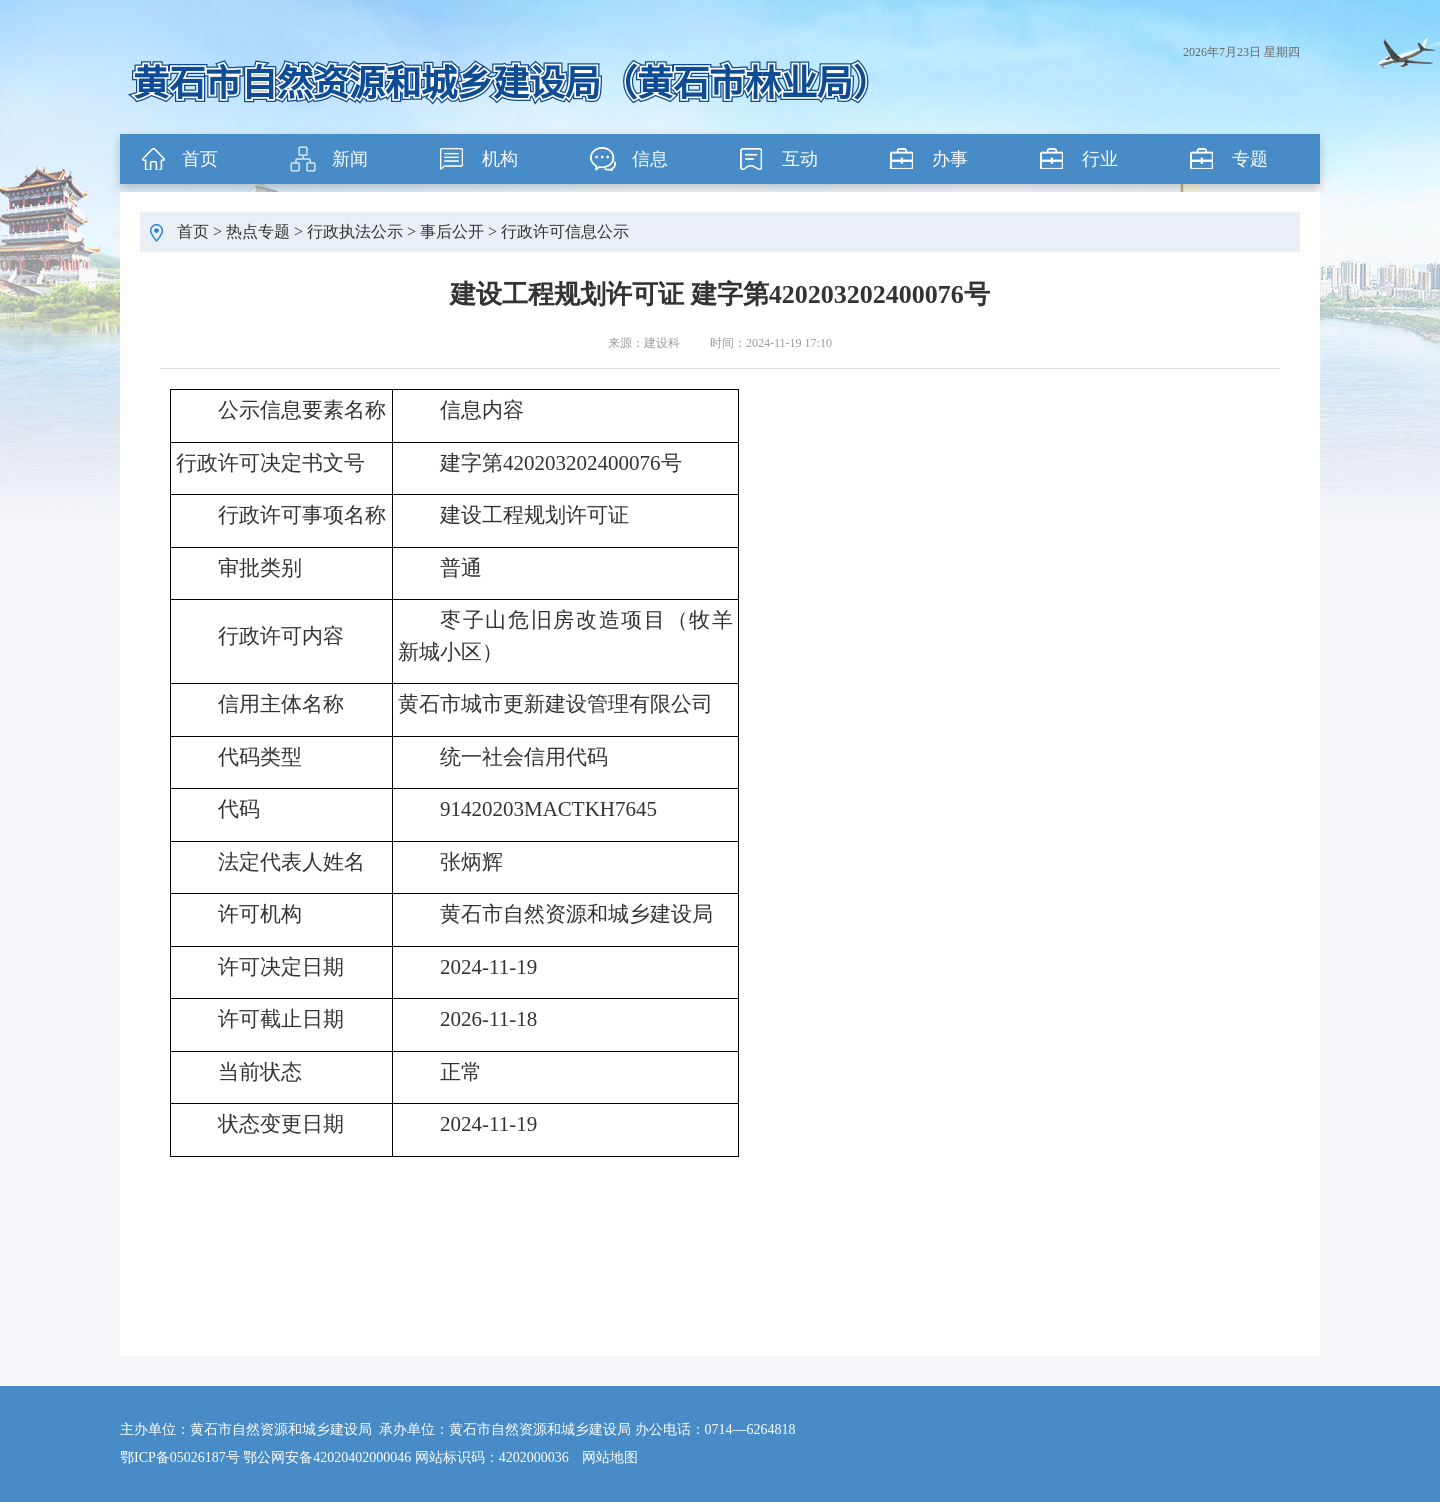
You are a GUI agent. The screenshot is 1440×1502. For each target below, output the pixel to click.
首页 (200, 159)
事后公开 (452, 231)
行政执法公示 (355, 231)
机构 (500, 159)
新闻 (350, 159)
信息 (650, 159)
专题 (1250, 159)
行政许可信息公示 (565, 231)
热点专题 (258, 231)
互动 (800, 159)
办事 (950, 159)
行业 (1100, 159)
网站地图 (610, 1457)
